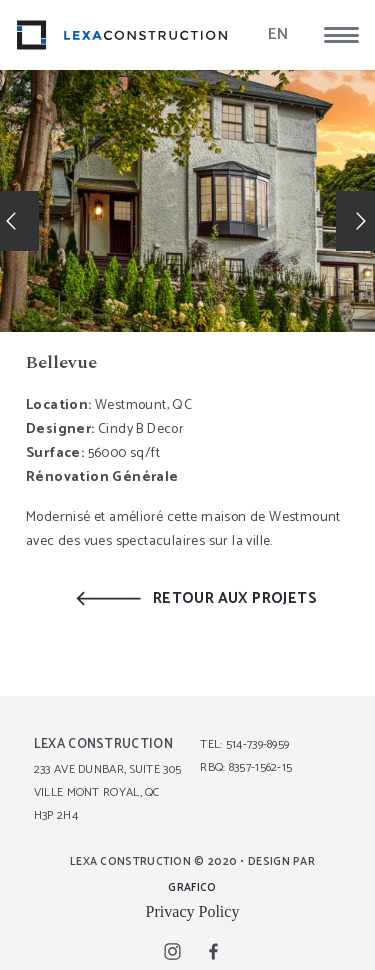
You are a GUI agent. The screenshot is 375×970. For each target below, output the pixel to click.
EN (278, 34)
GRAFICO (192, 888)
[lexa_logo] (122, 35)
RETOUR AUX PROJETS (235, 598)
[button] (341, 35)
